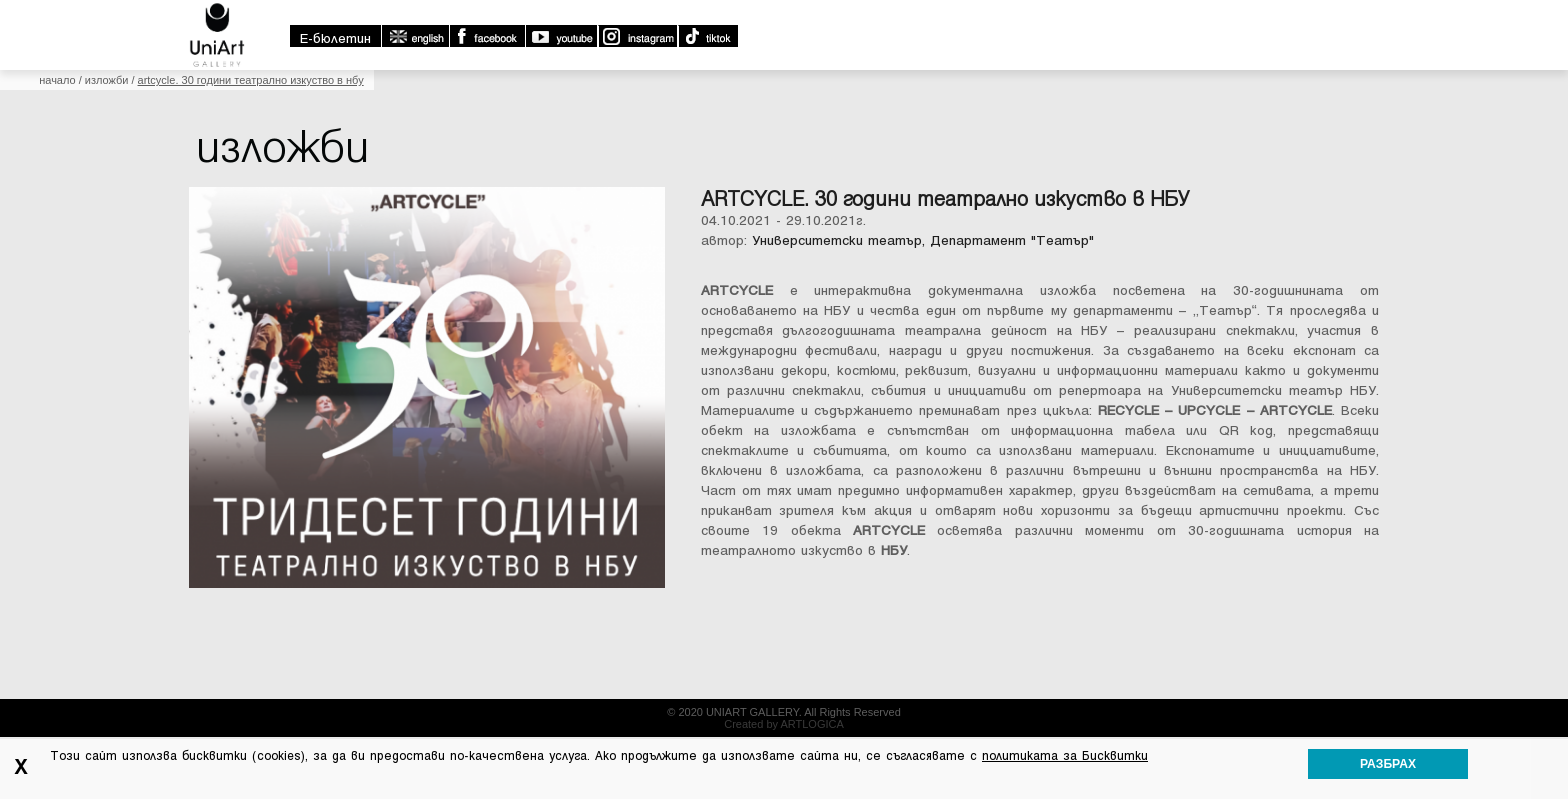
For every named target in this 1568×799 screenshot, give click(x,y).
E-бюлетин (335, 38)
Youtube (561, 36)
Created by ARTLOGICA (784, 724)
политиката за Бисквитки (1065, 756)
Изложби (107, 80)
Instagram (637, 36)
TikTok (707, 36)
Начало (57, 80)
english (415, 36)
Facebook (487, 36)
